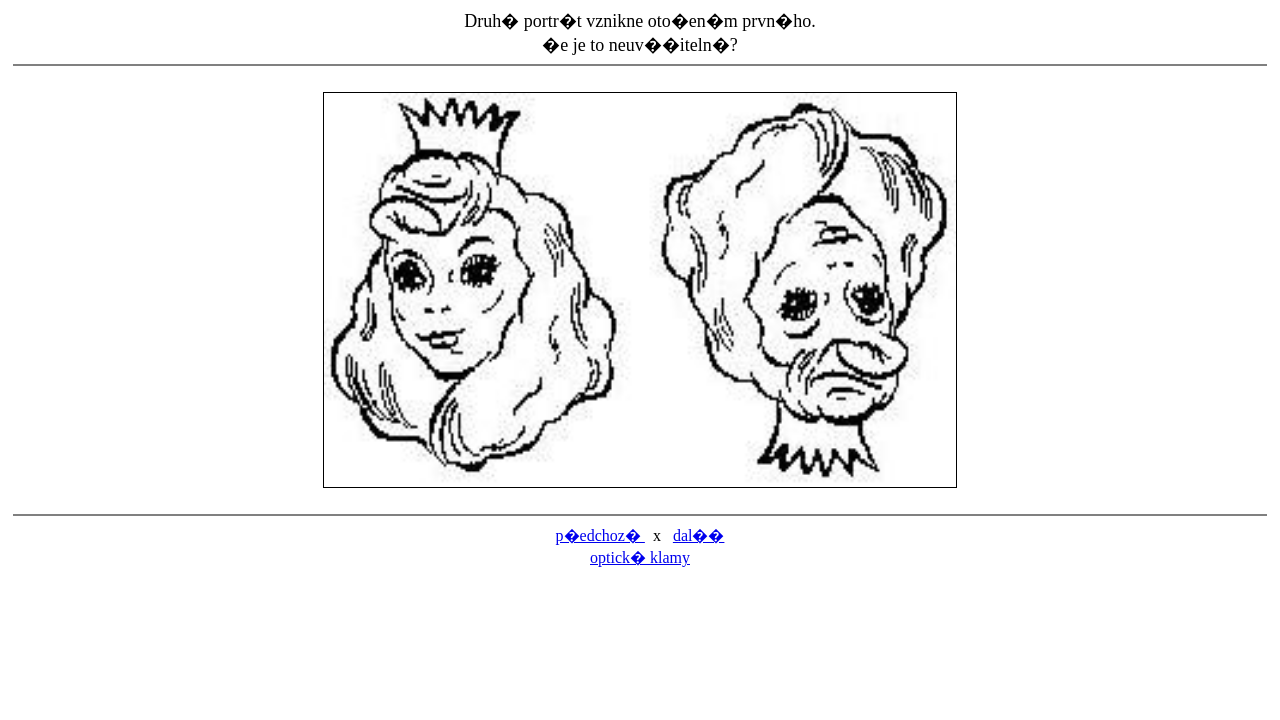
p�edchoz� (600, 535)
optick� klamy (640, 557)
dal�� (699, 535)
